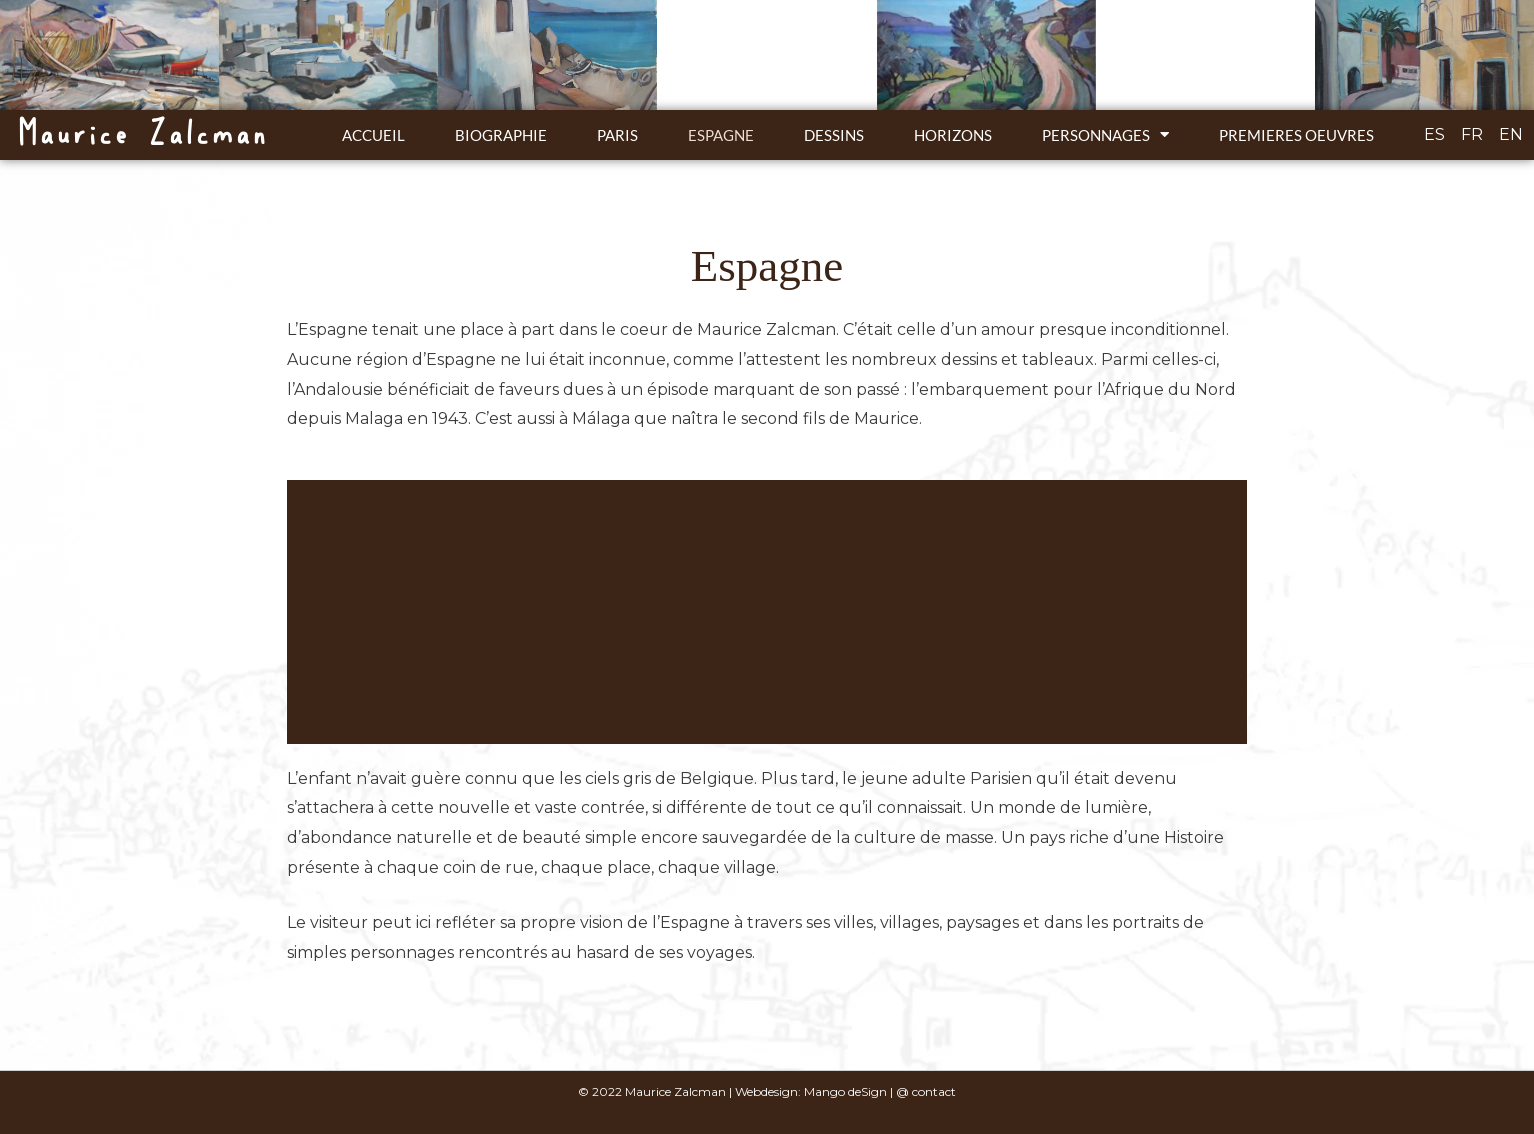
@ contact (926, 1091)
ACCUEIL (373, 135)
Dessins (834, 135)
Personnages (1105, 134)
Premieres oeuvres (1296, 135)
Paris (617, 135)
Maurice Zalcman (141, 134)
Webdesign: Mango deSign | (815, 1091)
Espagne (721, 135)
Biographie (501, 135)
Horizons (953, 135)
